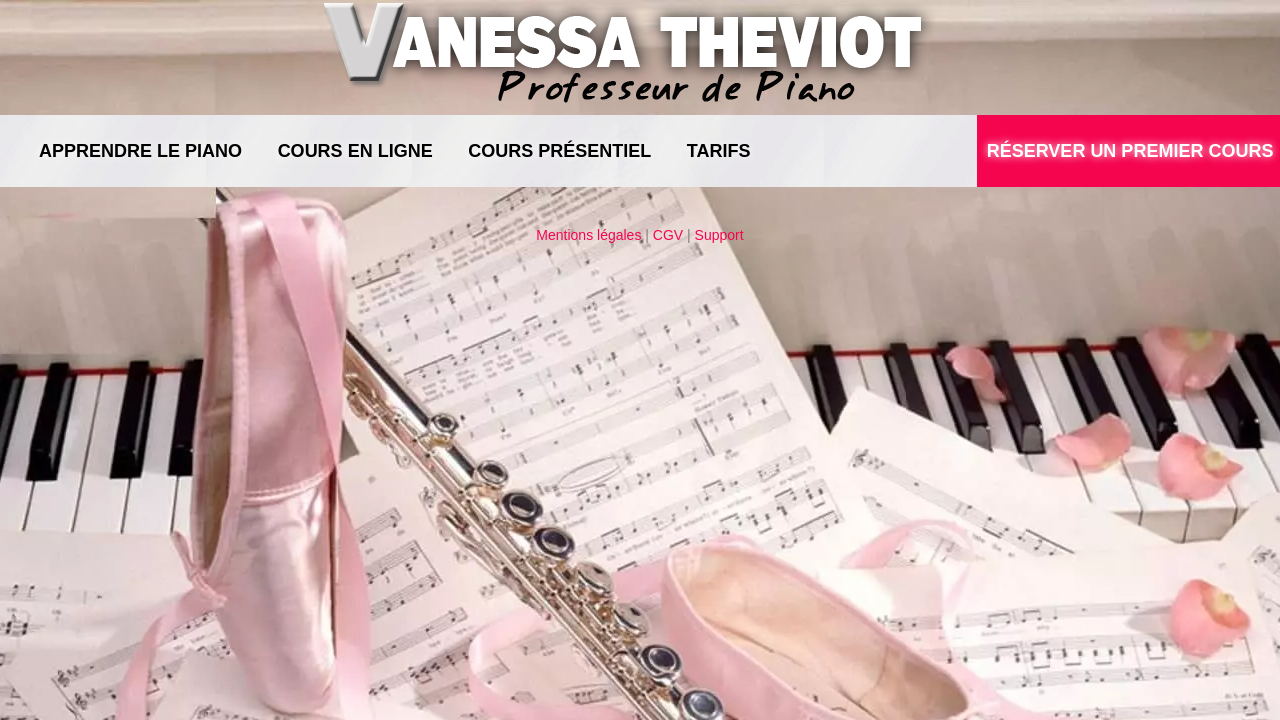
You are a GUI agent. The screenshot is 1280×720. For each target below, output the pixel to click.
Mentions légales (588, 235)
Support (719, 235)
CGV (668, 235)
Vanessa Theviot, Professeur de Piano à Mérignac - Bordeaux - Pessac (630, 54)
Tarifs (719, 151)
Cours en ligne (355, 151)
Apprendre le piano (140, 151)
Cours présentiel (559, 151)
